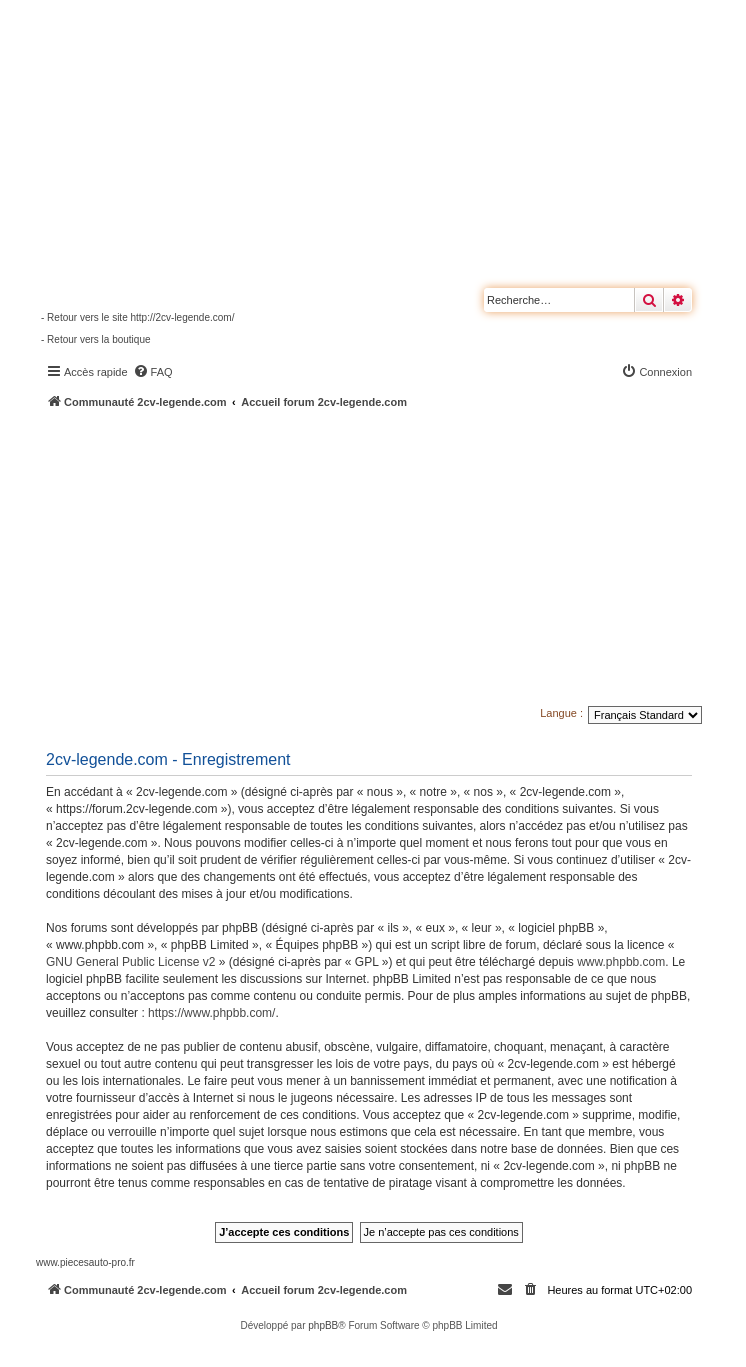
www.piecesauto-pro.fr (85, 1262)
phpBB (323, 1325)
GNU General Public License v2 (130, 962)
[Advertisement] (391, 560)
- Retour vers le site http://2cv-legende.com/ (137, 317)
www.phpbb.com (621, 962)
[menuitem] (153, 372)
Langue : (561, 713)
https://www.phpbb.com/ (211, 1013)
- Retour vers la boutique (96, 339)
